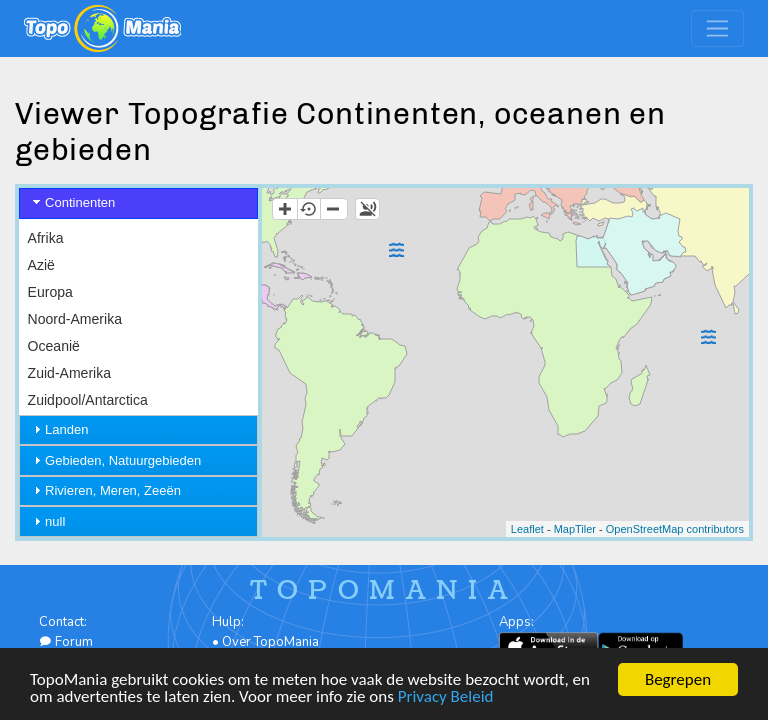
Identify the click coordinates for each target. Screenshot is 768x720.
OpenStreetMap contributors (675, 529)
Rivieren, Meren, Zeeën (113, 490)
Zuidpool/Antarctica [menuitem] (88, 400)
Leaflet (527, 529)
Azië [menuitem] (41, 265)
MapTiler (575, 529)
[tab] (138, 203)
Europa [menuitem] (50, 292)
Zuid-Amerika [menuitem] (69, 373)
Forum (66, 642)
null (55, 521)
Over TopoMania (270, 642)
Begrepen (678, 679)
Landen (66, 429)
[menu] (138, 319)
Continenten (80, 202)
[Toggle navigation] (717, 28)
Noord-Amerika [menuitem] (75, 319)
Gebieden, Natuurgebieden (123, 460)
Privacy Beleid (446, 696)
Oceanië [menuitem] (54, 346)
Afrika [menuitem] (46, 238)
